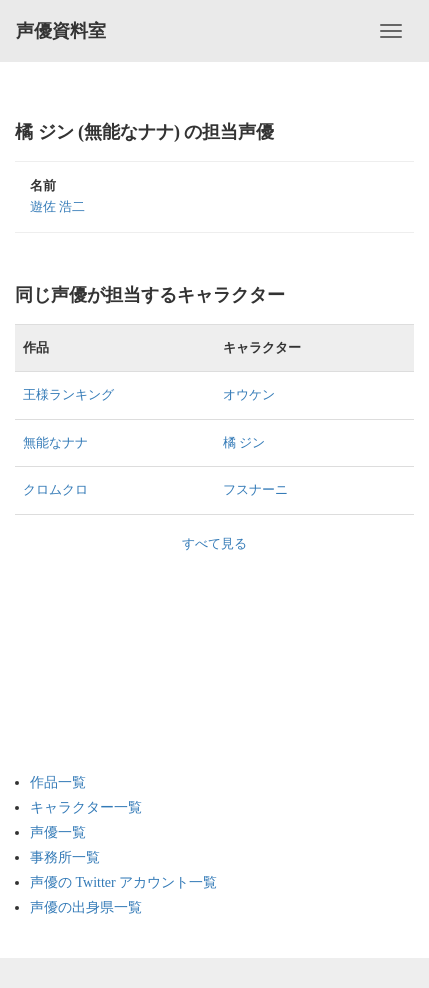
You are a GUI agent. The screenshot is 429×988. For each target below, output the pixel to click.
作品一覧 (58, 782)
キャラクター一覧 (86, 807)
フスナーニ (255, 489)
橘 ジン (244, 442)
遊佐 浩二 (57, 206)
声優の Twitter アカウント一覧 (123, 882)
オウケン (249, 394)
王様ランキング (68, 394)
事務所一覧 (65, 857)
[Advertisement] (110, 653)
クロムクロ (55, 489)
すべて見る (214, 543)
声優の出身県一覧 (86, 907)
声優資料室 (61, 31)
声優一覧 (58, 832)
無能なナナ (55, 442)
